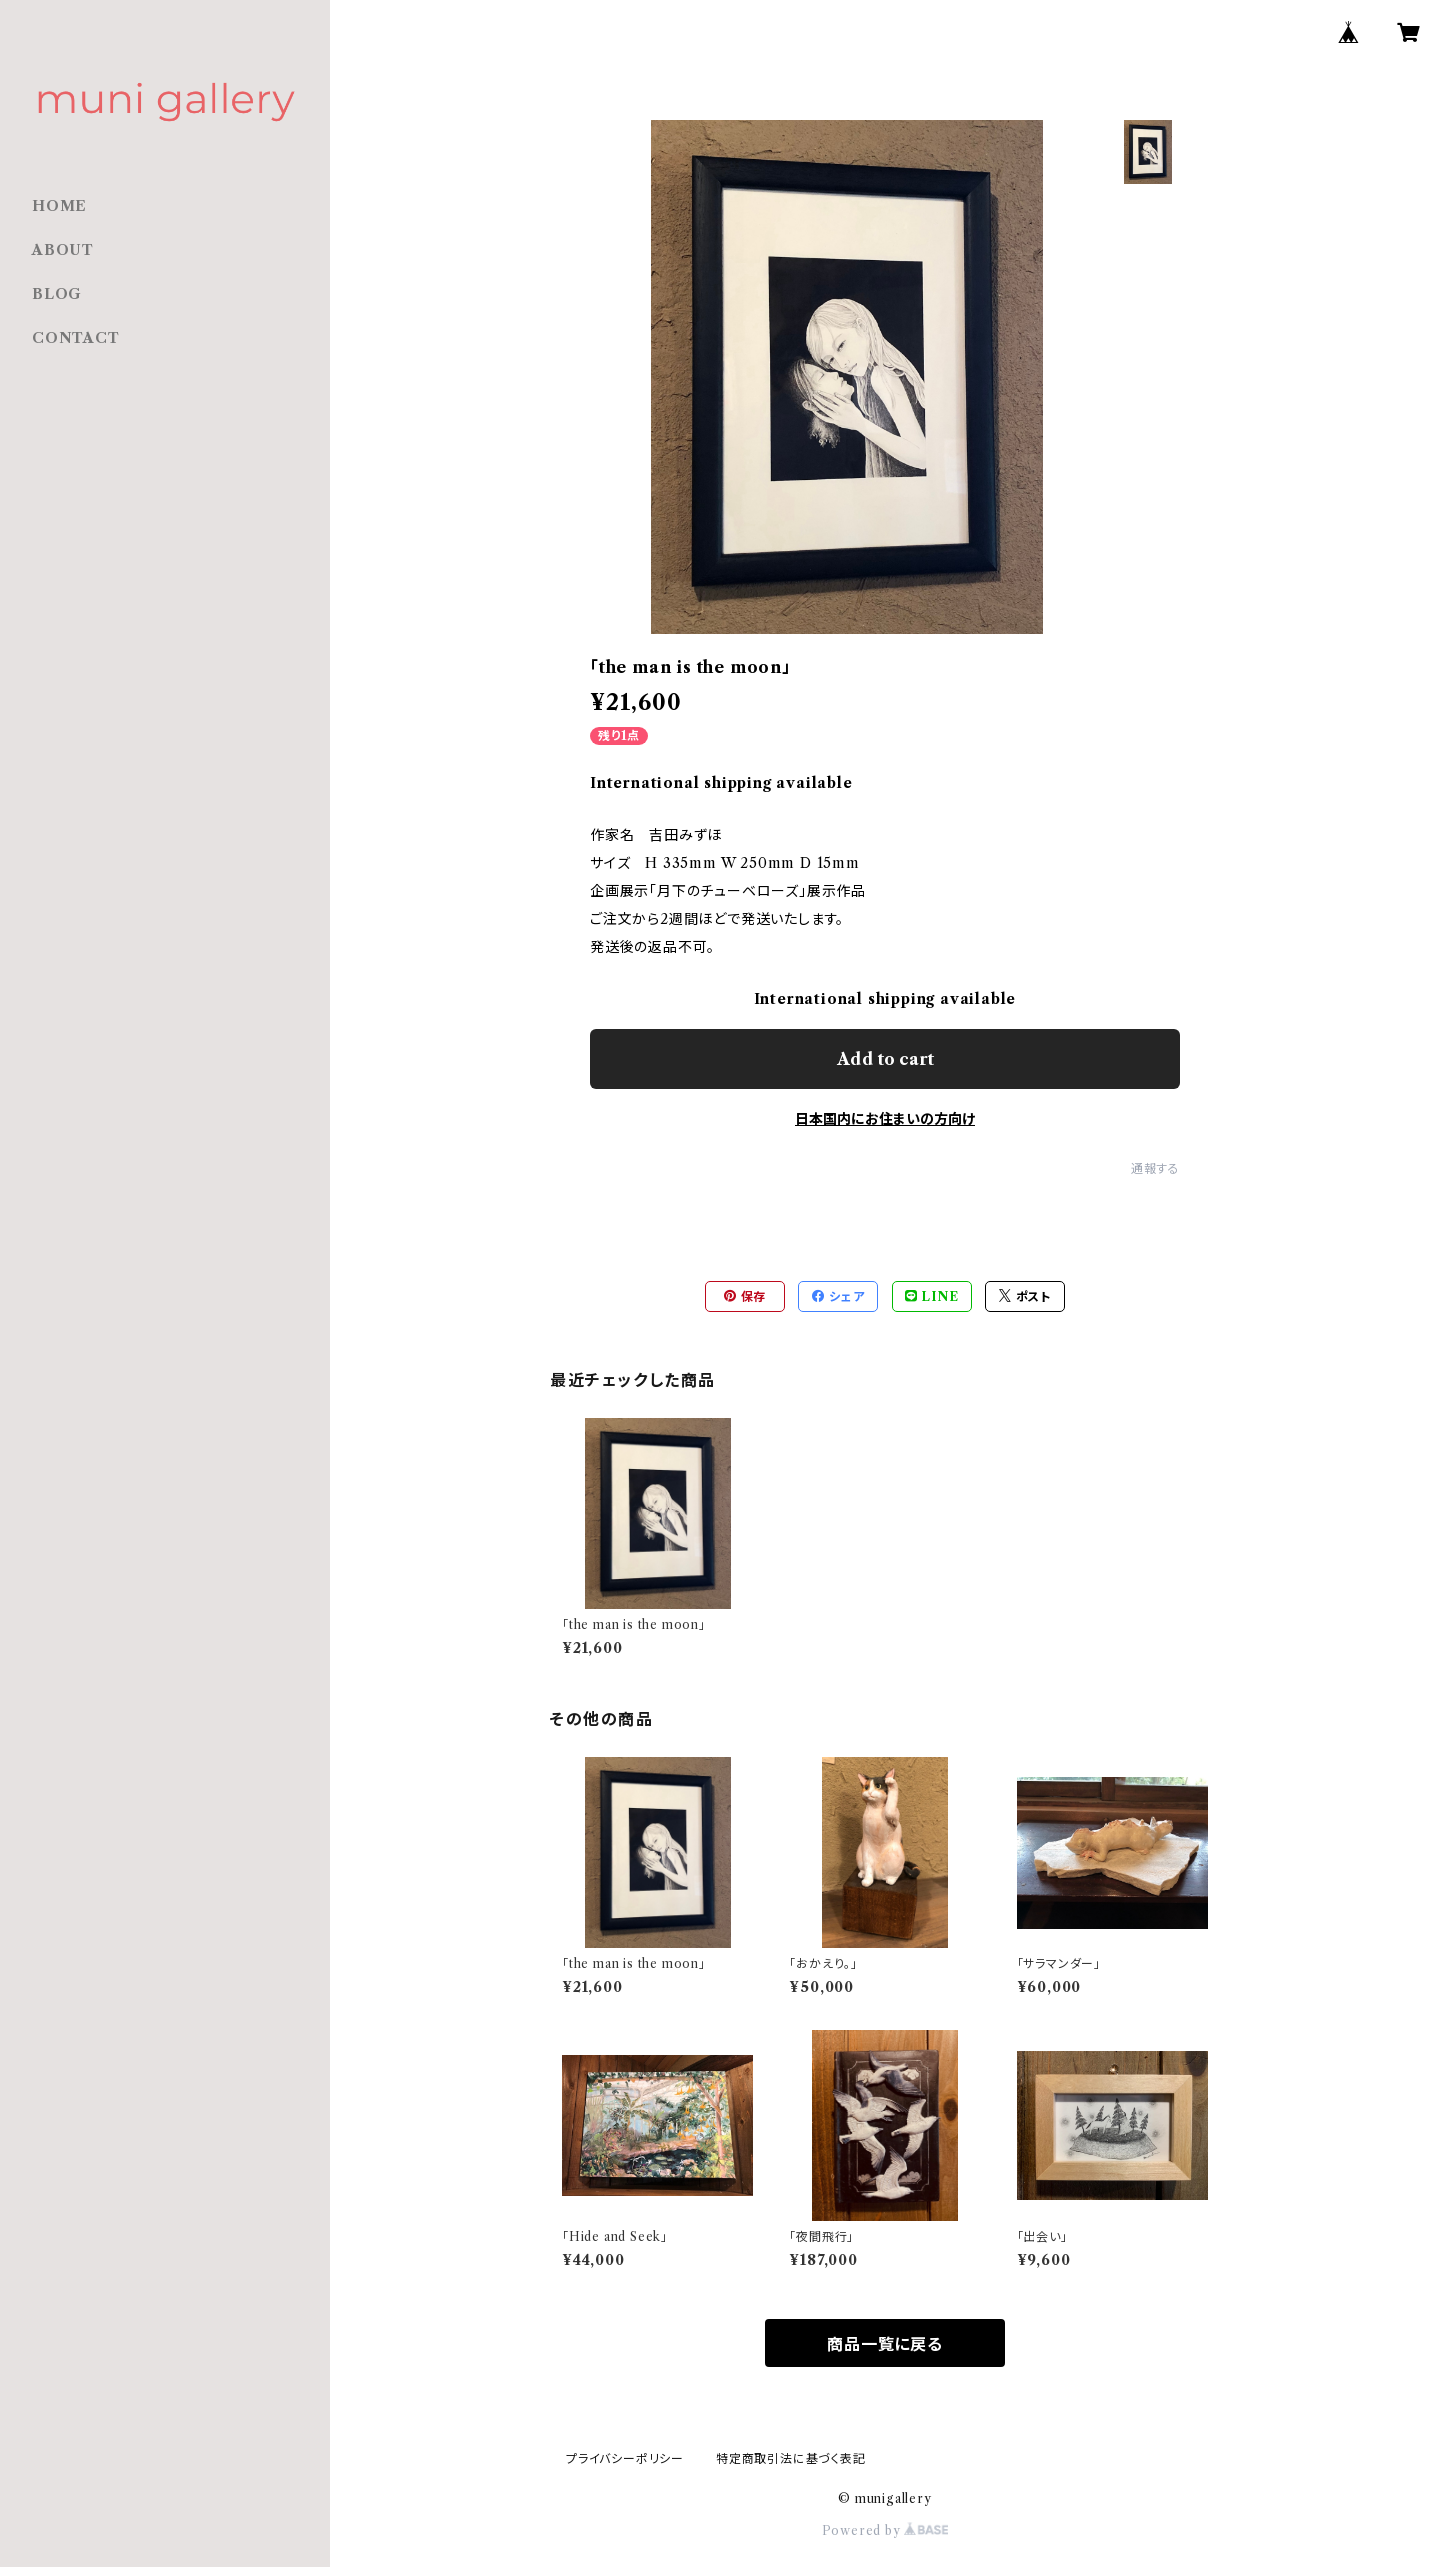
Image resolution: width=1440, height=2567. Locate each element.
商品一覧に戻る (885, 2344)
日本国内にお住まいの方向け (885, 1119)
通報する (1155, 1168)
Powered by (885, 2530)
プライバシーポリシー (625, 2458)
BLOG (57, 294)
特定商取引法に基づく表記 (791, 2458)
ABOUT (63, 250)
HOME (59, 206)
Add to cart (885, 1059)
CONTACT (76, 338)
